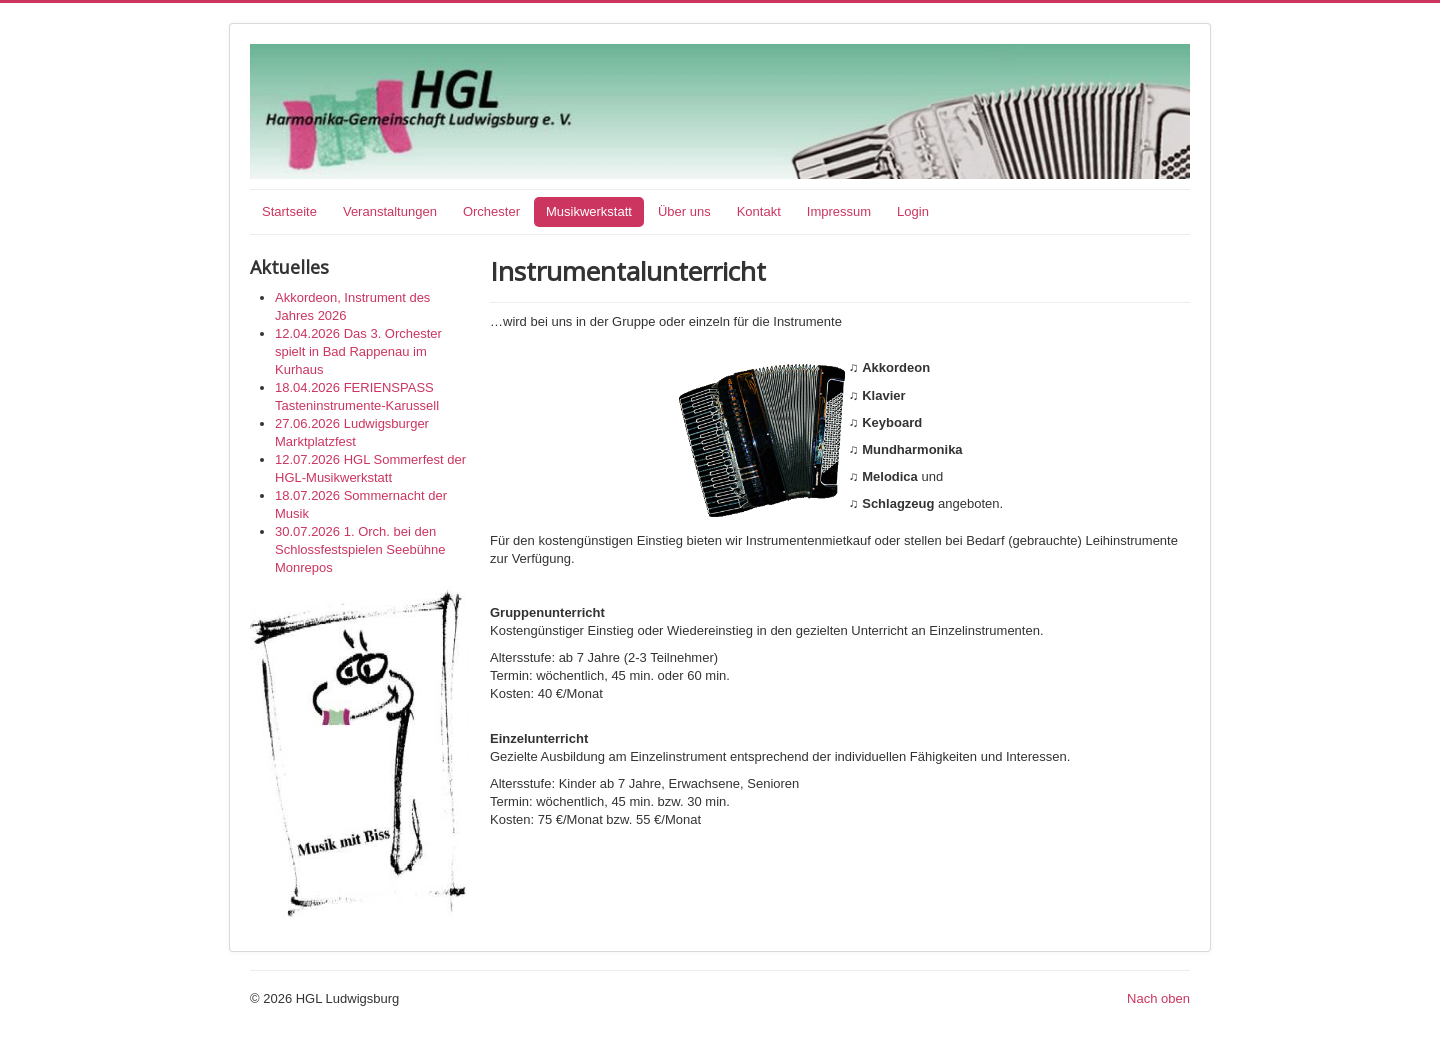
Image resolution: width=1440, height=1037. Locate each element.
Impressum (839, 211)
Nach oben (1158, 998)
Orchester (491, 211)
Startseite (289, 211)
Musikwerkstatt (589, 211)
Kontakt (759, 211)
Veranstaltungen (390, 211)
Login (913, 211)
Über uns (684, 211)
